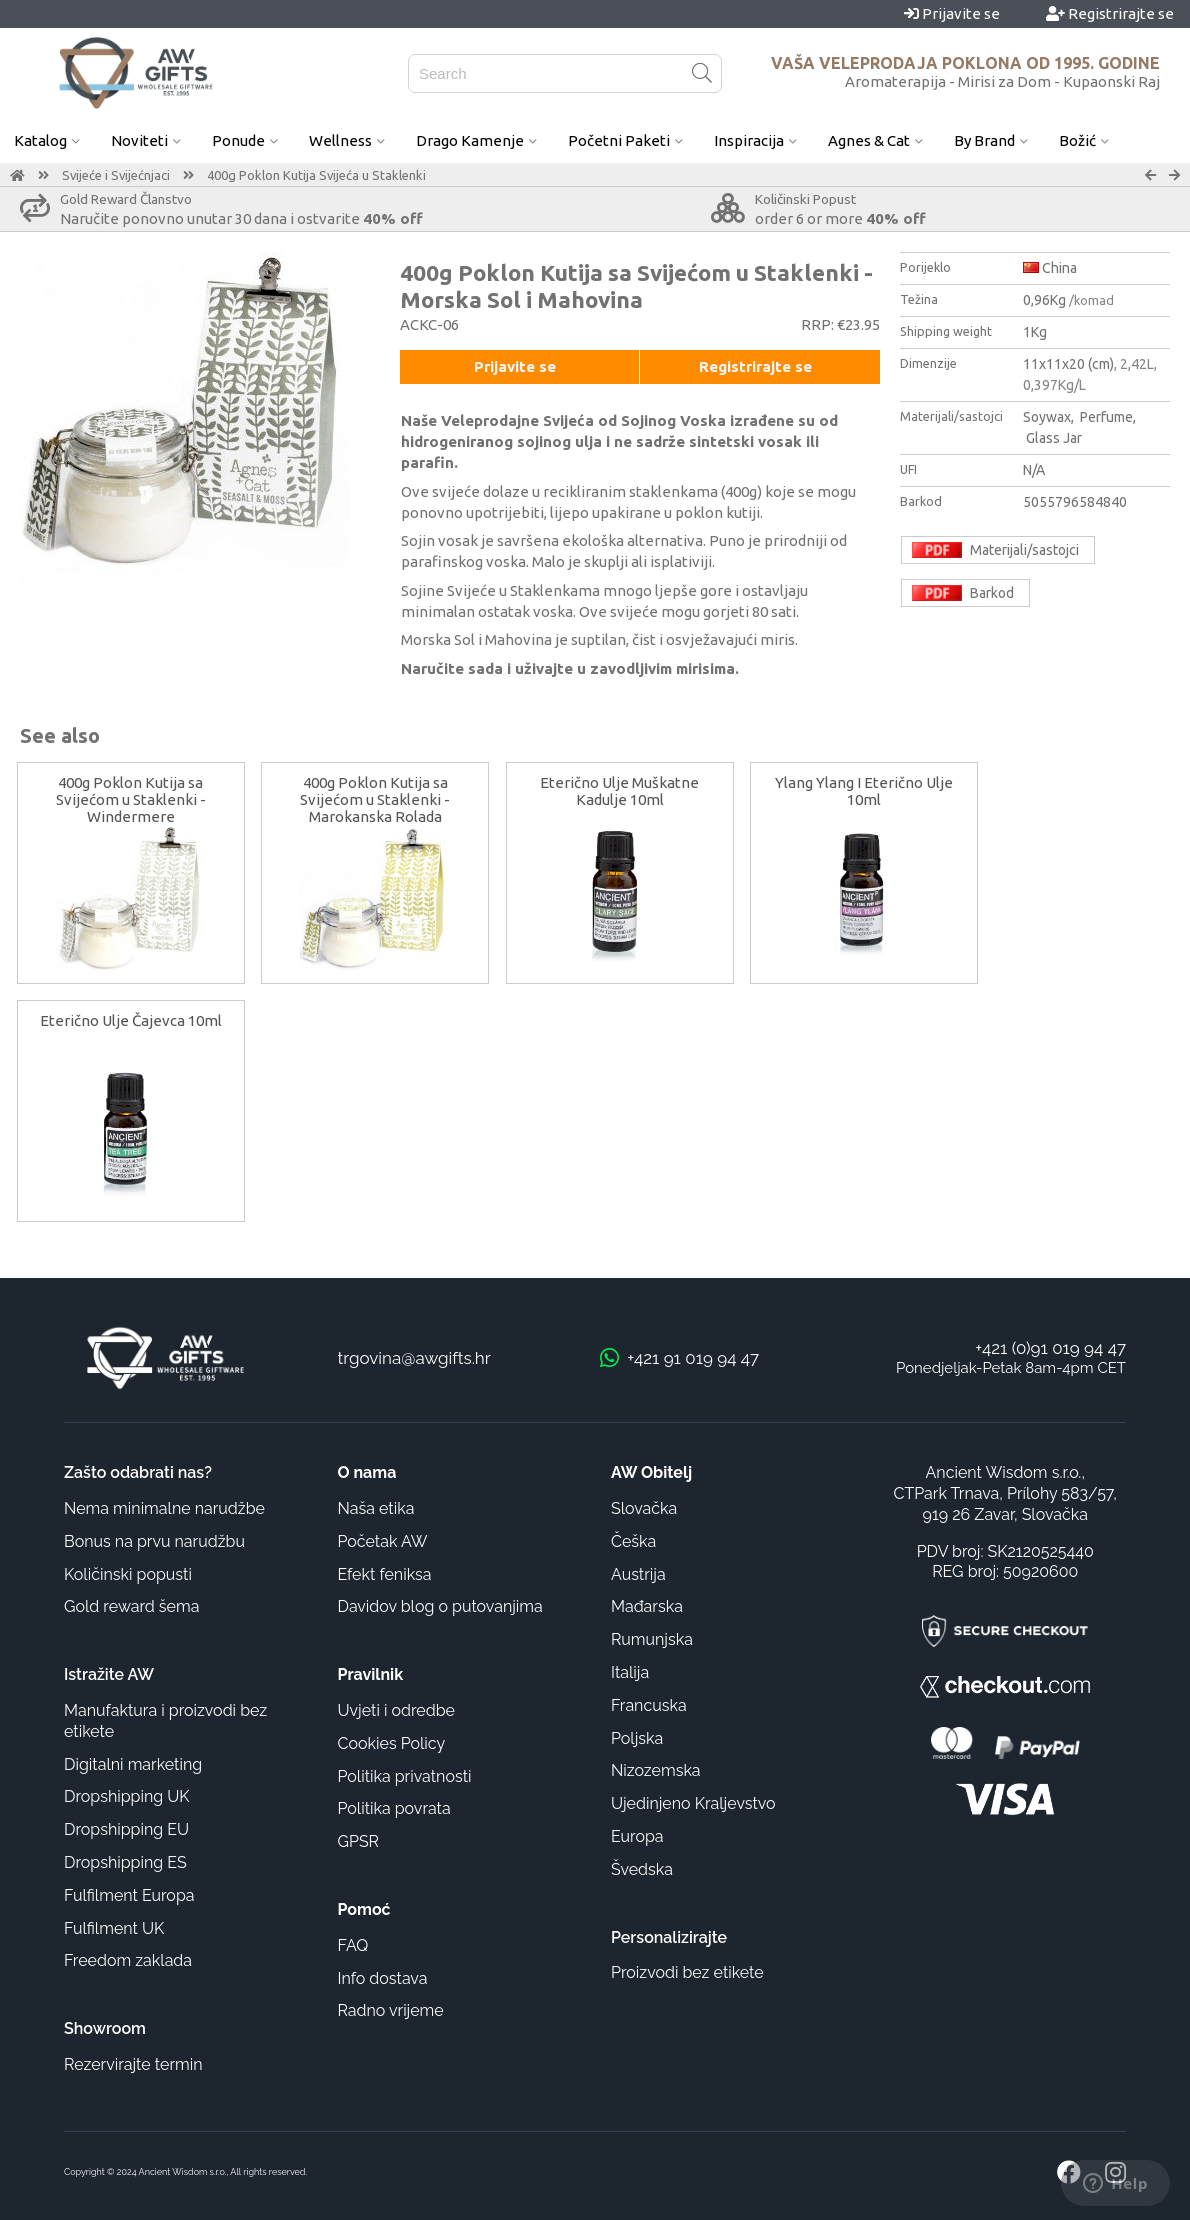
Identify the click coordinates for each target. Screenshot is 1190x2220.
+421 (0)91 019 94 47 (1050, 1348)
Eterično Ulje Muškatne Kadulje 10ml (619, 791)
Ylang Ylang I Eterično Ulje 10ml (864, 791)
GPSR (359, 1841)
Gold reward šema (131, 1606)
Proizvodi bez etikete (687, 1972)
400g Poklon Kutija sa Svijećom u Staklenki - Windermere (131, 799)
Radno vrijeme (391, 2010)
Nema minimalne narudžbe (164, 1508)
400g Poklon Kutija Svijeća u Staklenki (316, 175)
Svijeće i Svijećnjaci (116, 175)
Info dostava (383, 1978)
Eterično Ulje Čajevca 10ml (131, 1020)
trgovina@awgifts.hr (414, 1358)
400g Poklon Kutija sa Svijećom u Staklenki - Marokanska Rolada (375, 799)
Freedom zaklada (128, 1960)
